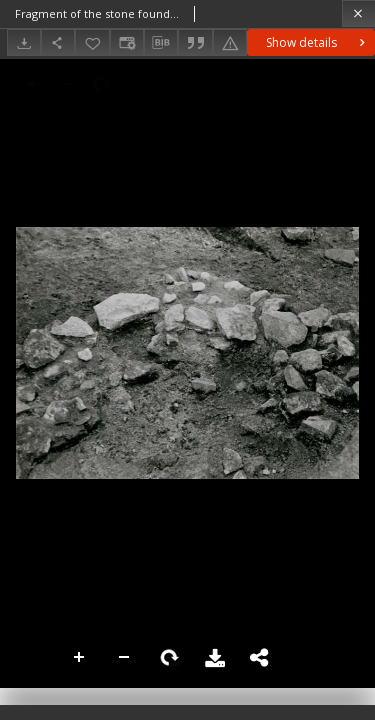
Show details (317, 42)
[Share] (58, 42)
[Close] (358, 13)
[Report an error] (230, 42)
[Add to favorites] (92, 42)
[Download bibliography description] (161, 43)
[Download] (24, 42)
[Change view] (127, 42)
